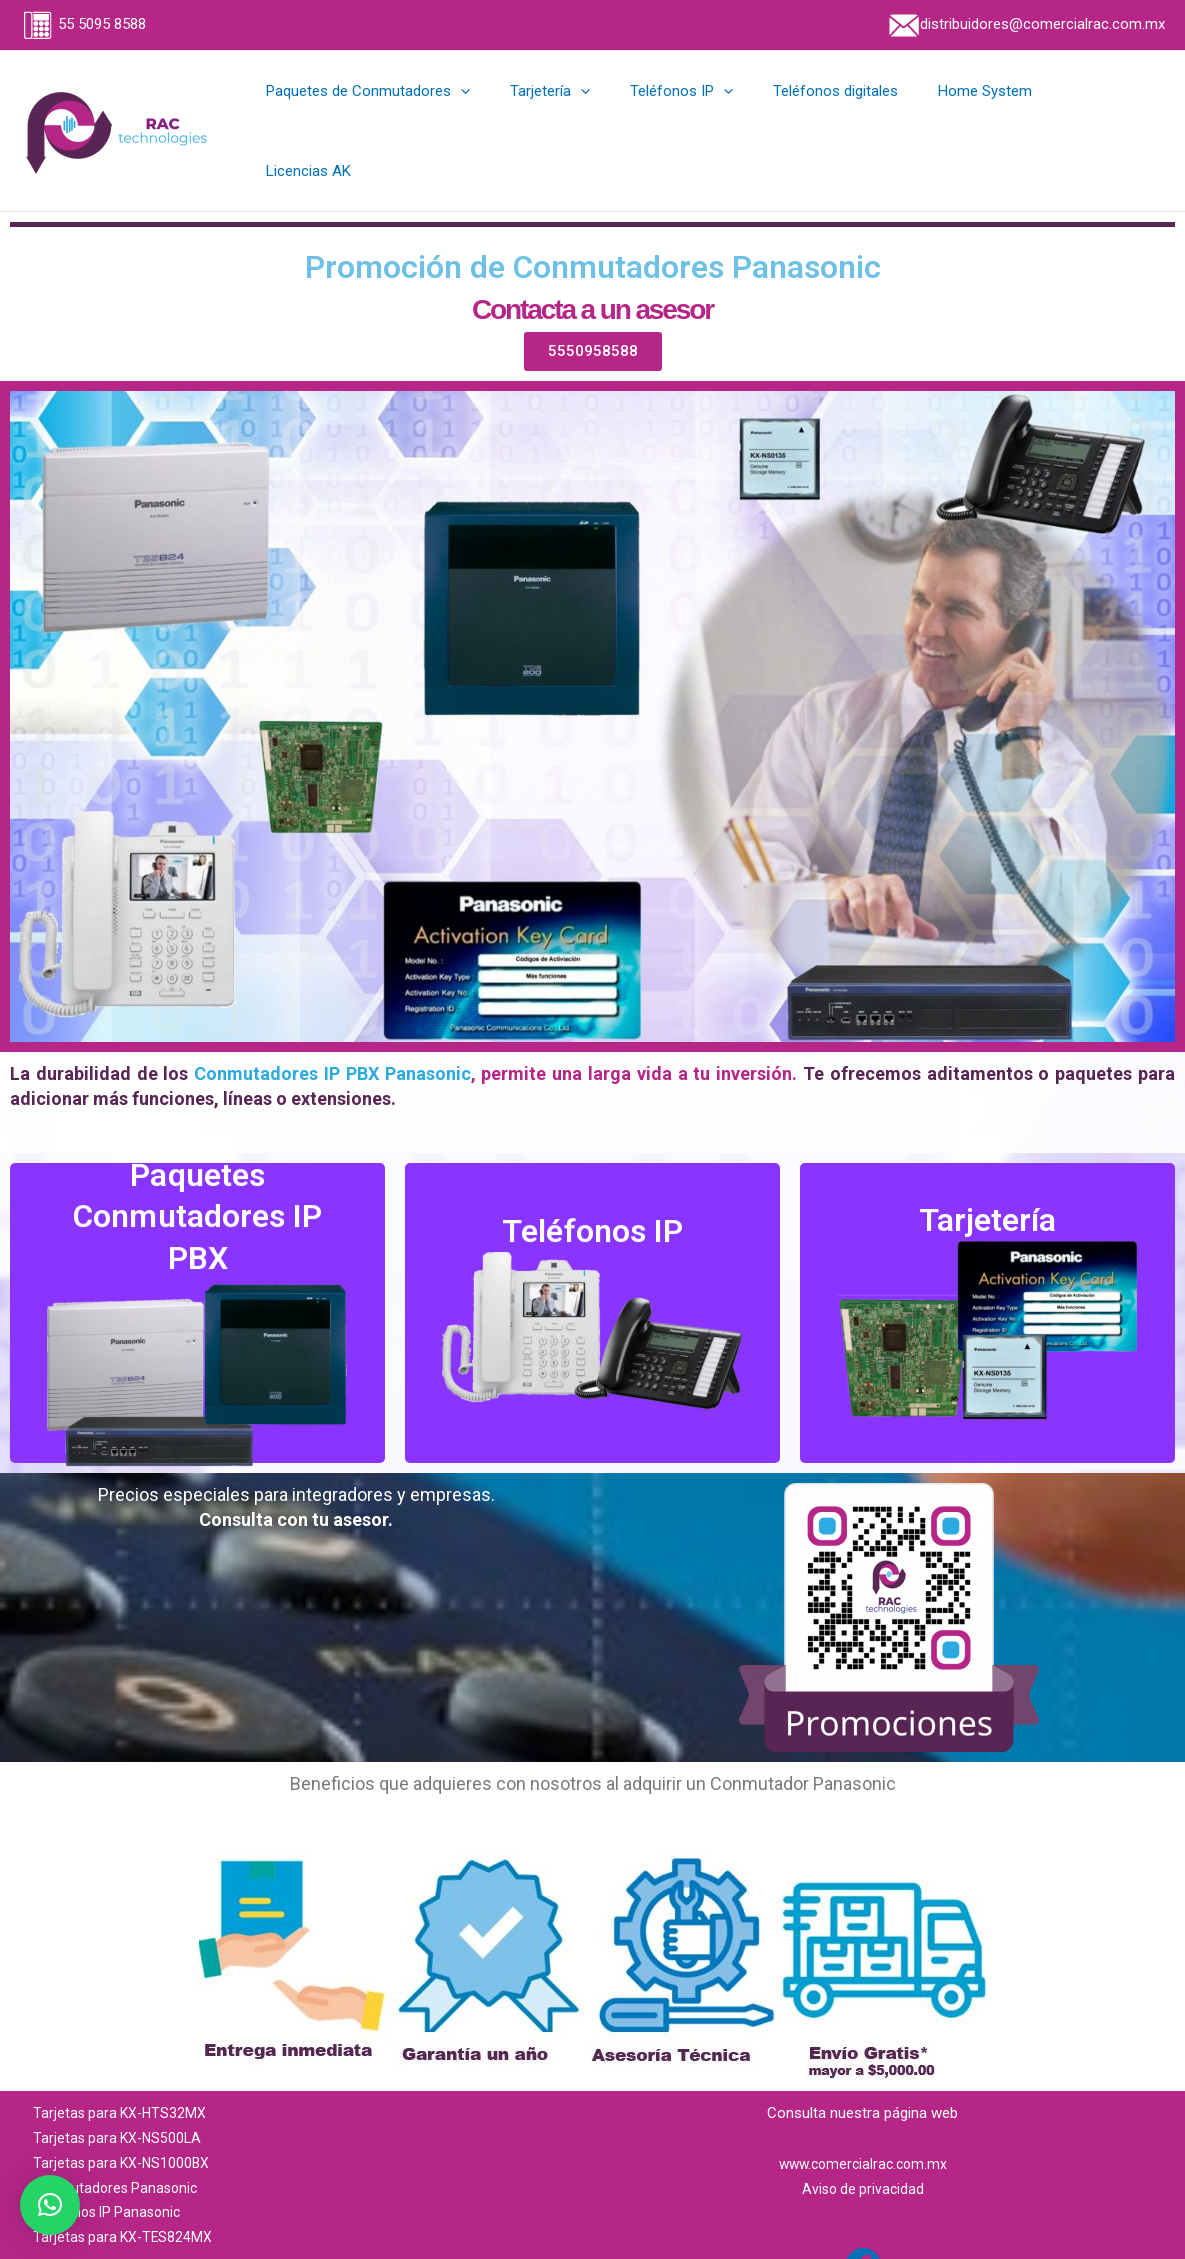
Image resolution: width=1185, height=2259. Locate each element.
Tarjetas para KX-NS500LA (120, 2095)
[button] (50, 2205)
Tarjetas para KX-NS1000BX (124, 2120)
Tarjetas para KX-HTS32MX (122, 2071)
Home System (988, 110)
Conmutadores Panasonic (119, 2145)
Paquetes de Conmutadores (411, 110)
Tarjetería (583, 110)
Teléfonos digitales (848, 110)
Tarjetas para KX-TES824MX (125, 2194)
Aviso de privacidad (862, 2146)
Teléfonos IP (704, 110)
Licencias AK (1107, 110)
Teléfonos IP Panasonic (111, 2170)
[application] (503, 110)
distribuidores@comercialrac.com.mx (1025, 24)
